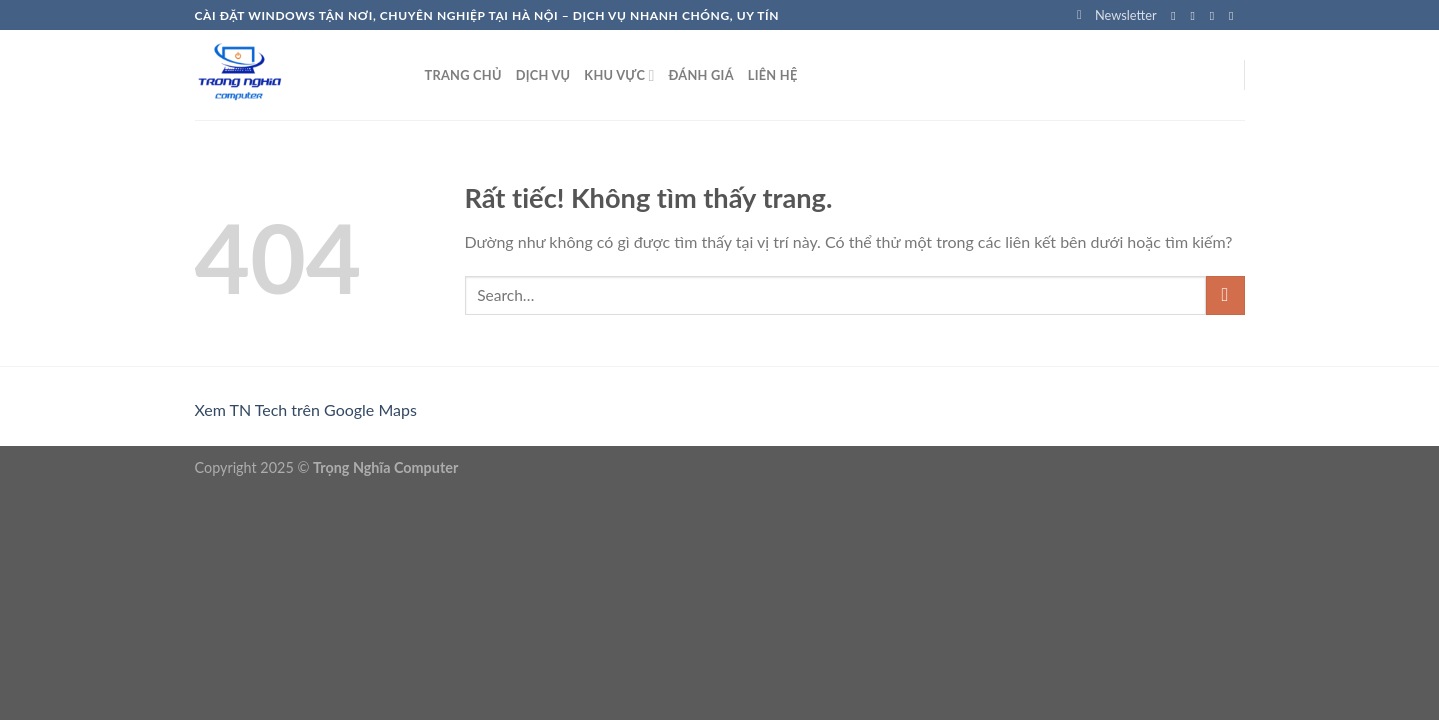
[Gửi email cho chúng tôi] (1235, 16)
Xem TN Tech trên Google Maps (306, 409)
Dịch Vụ (543, 75)
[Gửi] (1225, 295)
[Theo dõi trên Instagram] (1197, 16)
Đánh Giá (700, 75)
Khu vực (619, 75)
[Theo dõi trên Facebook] (1177, 16)
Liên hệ (773, 75)
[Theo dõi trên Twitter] (1216, 16)
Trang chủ (463, 75)
